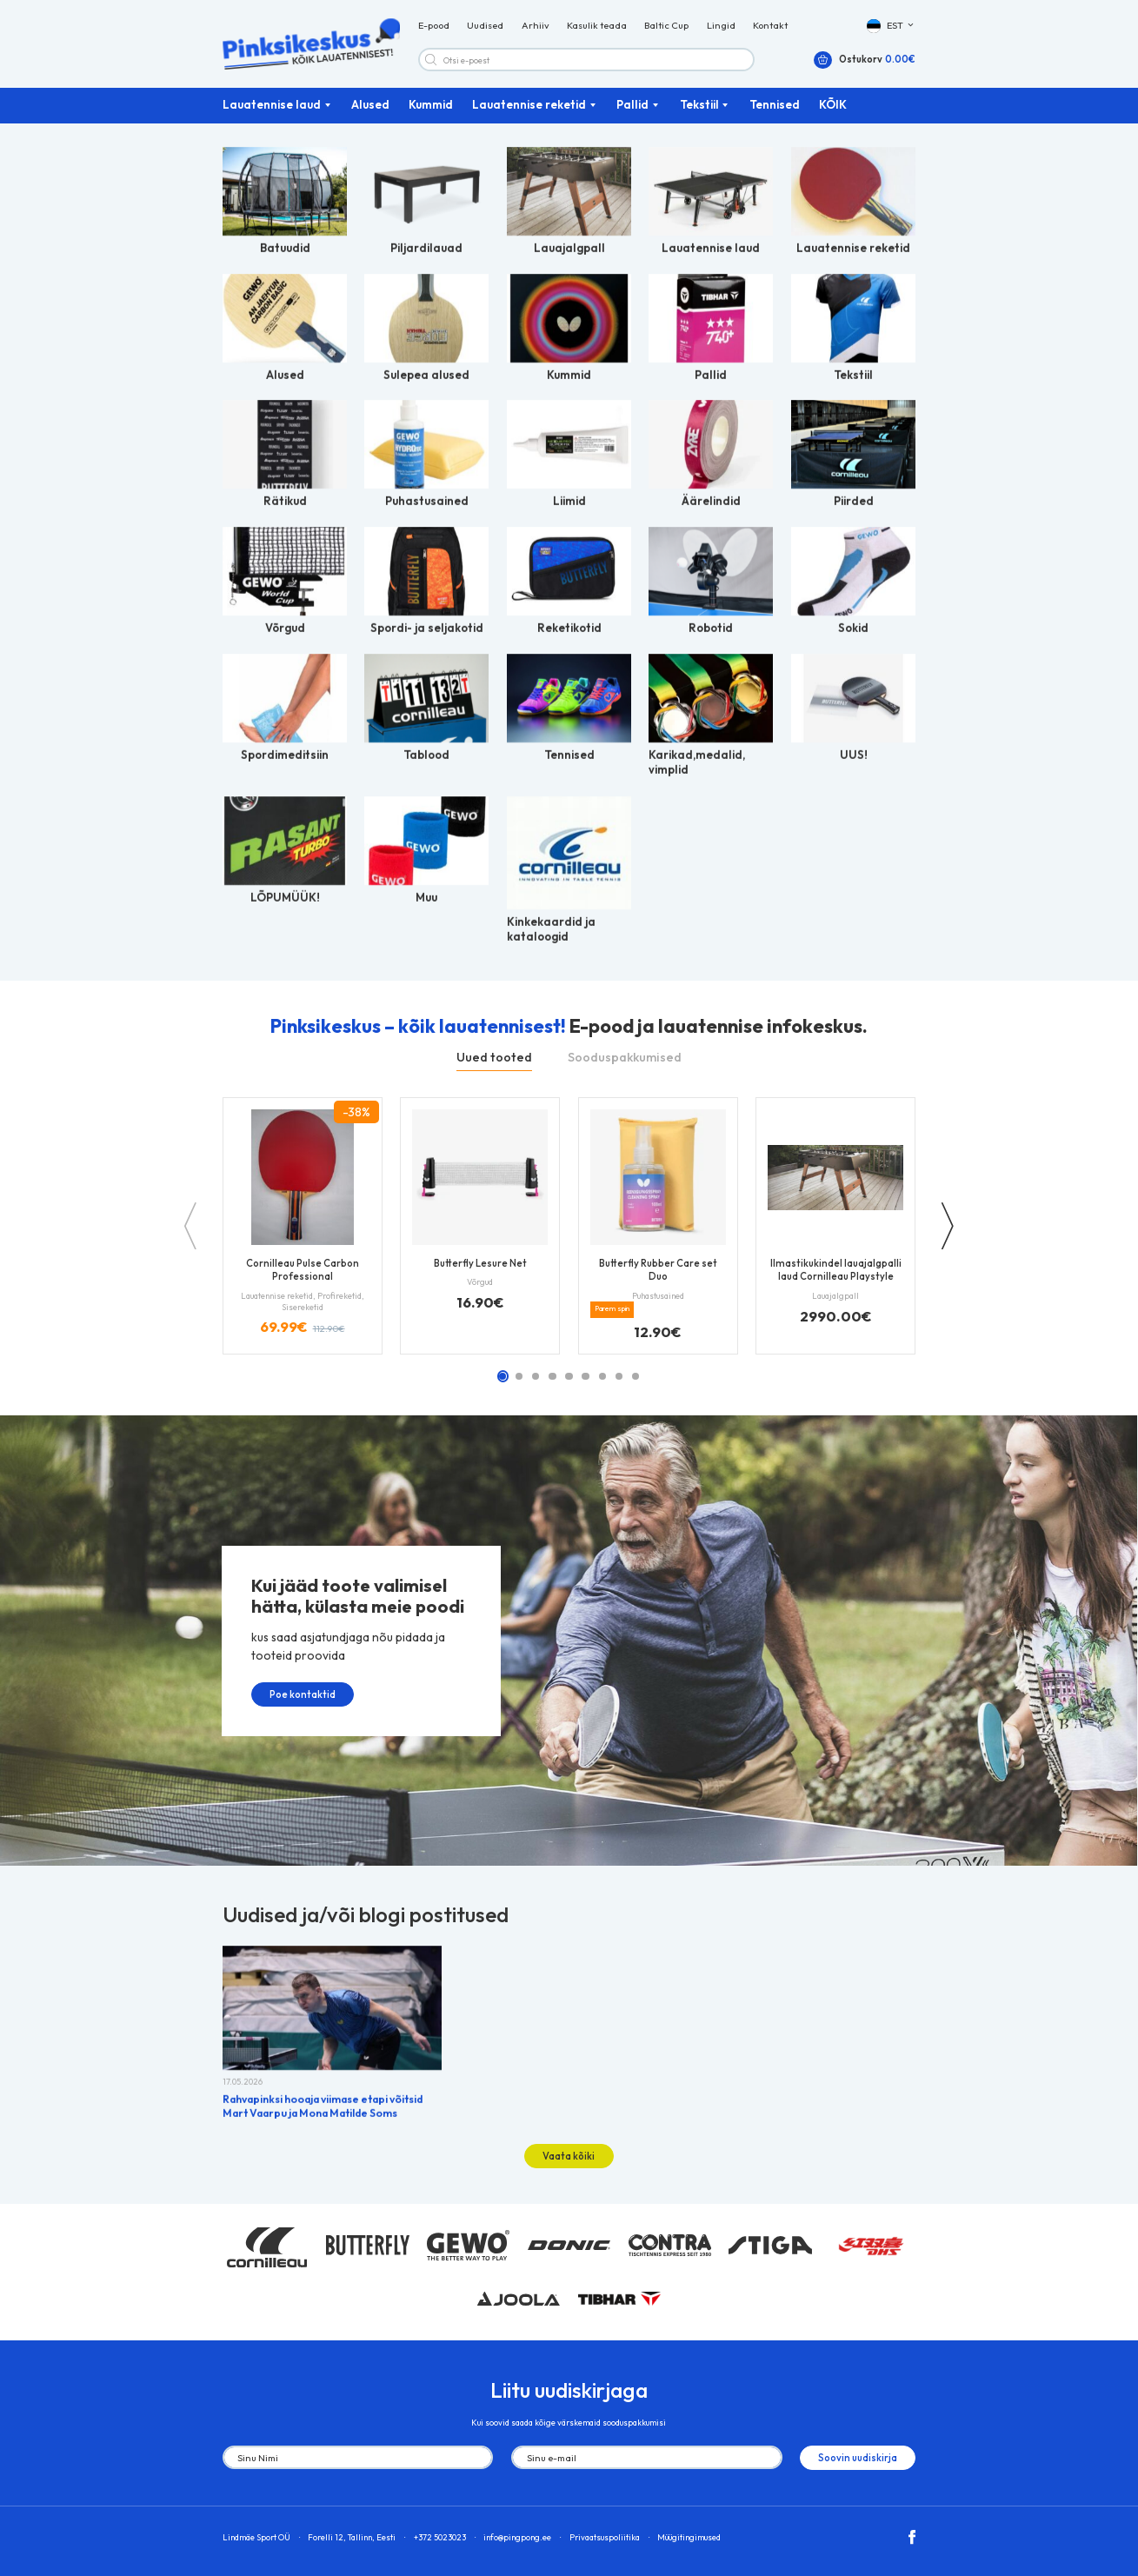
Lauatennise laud (272, 106)
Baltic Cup (666, 26)
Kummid (431, 106)
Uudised (485, 26)
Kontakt (770, 26)
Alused (370, 106)
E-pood (433, 26)
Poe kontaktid (294, 1698)
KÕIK (833, 106)
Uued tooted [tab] (494, 1058)
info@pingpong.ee (517, 2532)
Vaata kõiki (569, 2152)
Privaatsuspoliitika (604, 2532)
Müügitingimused (689, 2532)
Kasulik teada (597, 26)
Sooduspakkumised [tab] (625, 1058)
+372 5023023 (440, 2532)
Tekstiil (699, 106)
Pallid (632, 106)
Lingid (721, 26)
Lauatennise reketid (529, 106)
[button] (891, 27)
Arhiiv (535, 26)
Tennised (774, 106)
